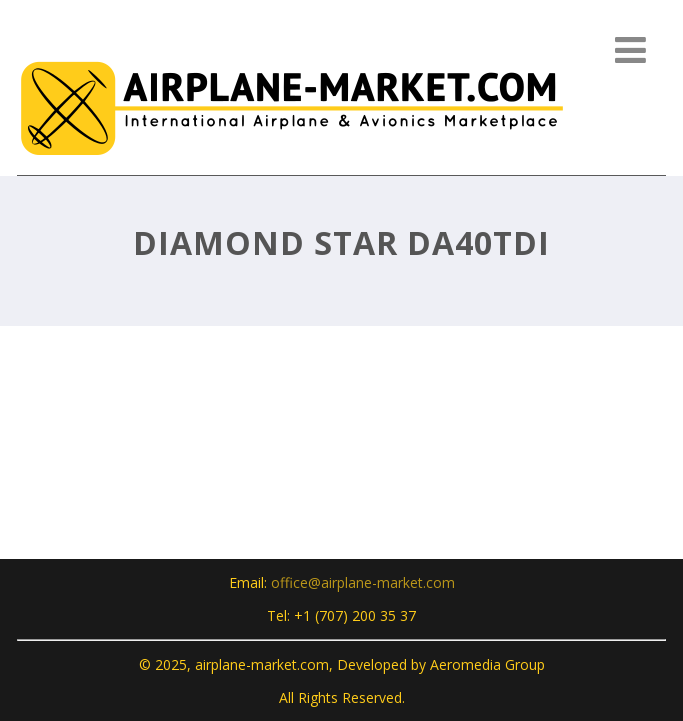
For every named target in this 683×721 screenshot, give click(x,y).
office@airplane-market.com (363, 582)
